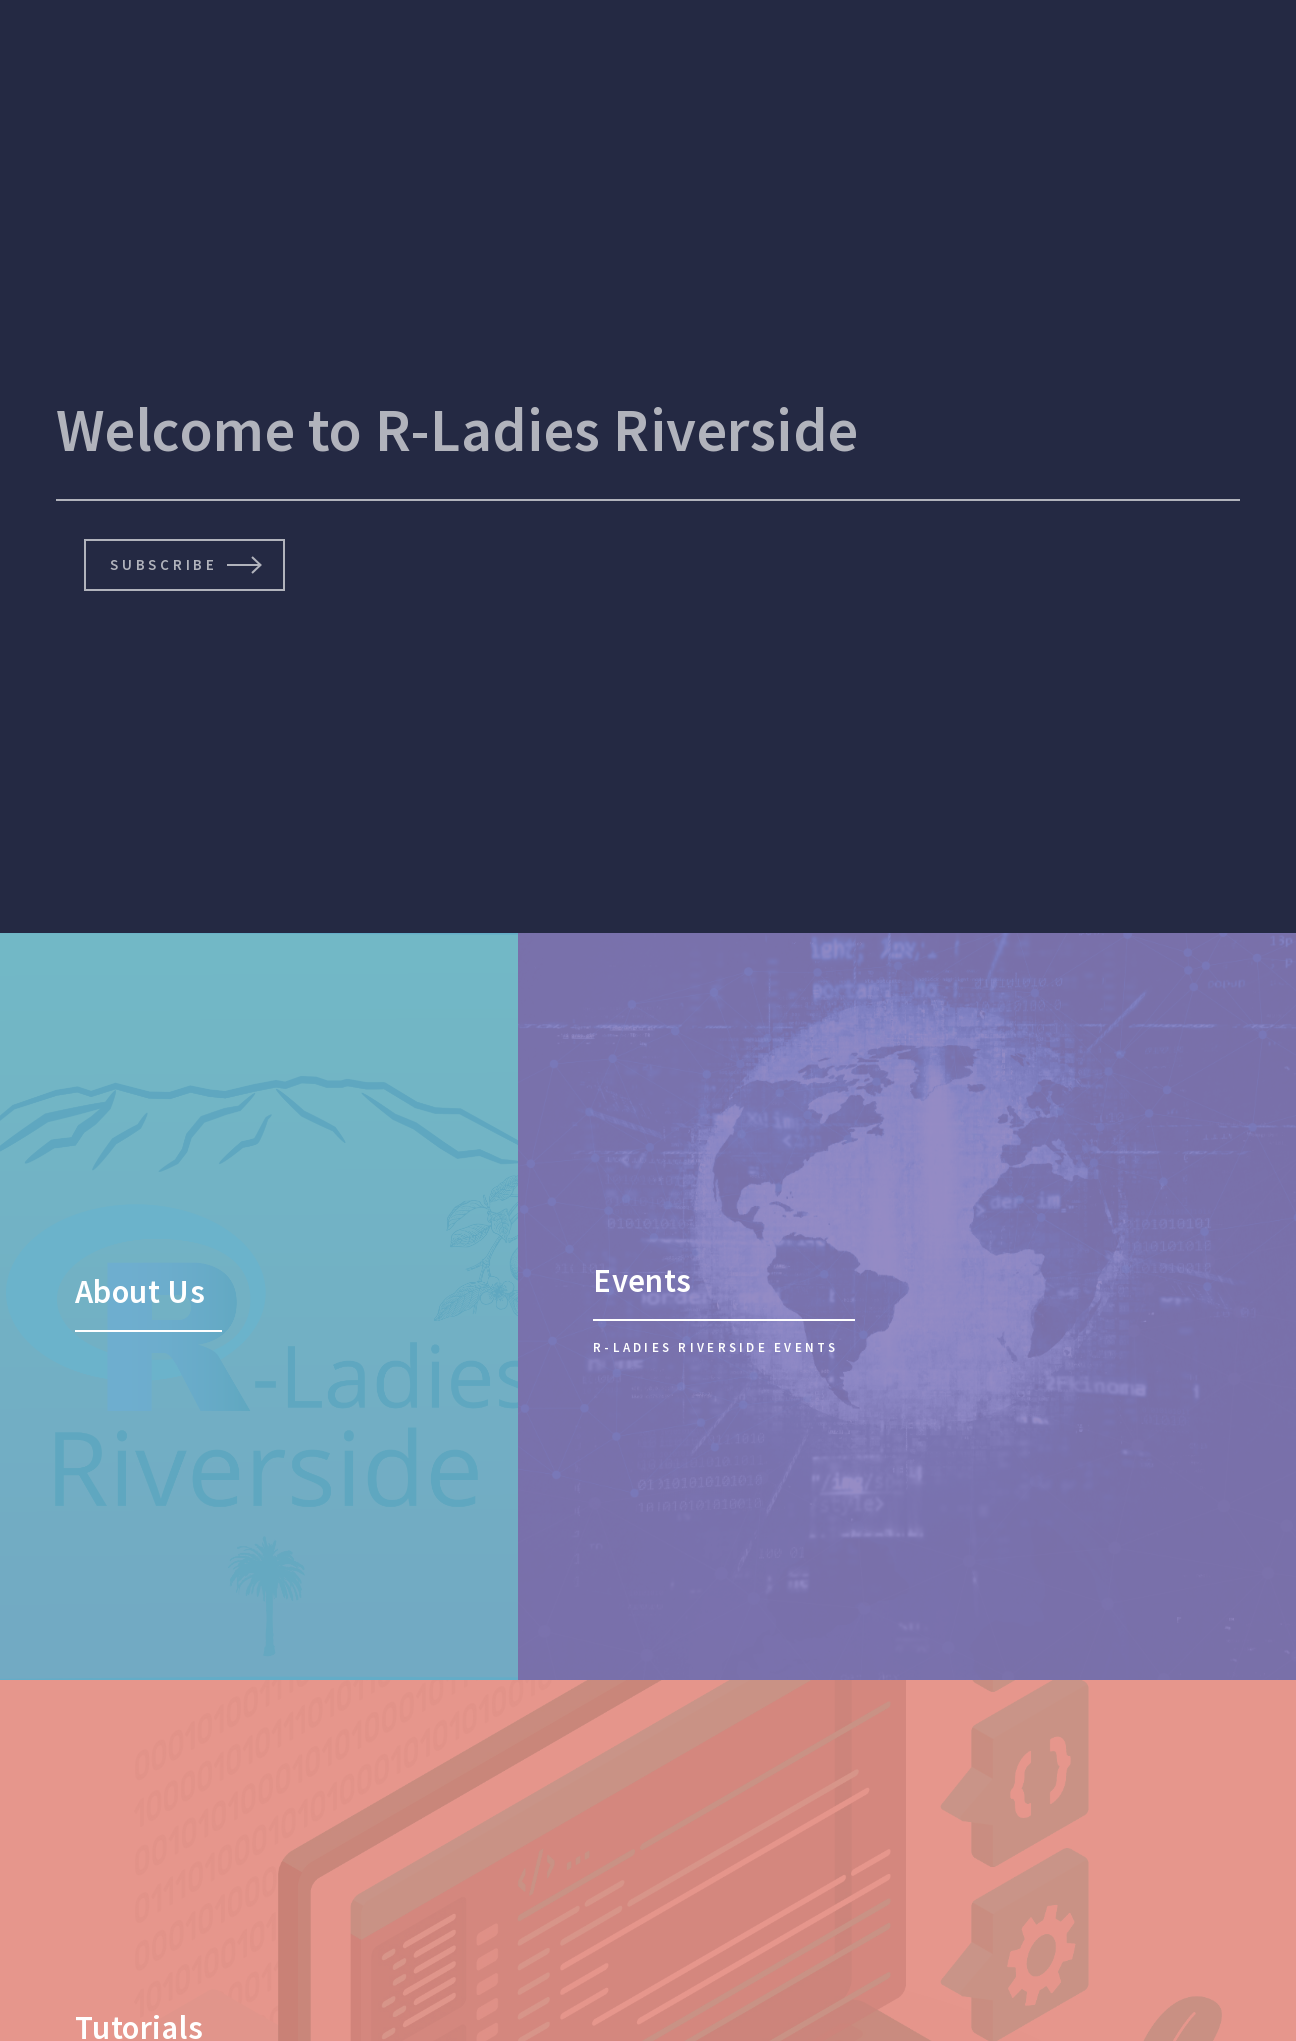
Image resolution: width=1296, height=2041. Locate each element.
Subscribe (163, 564)
